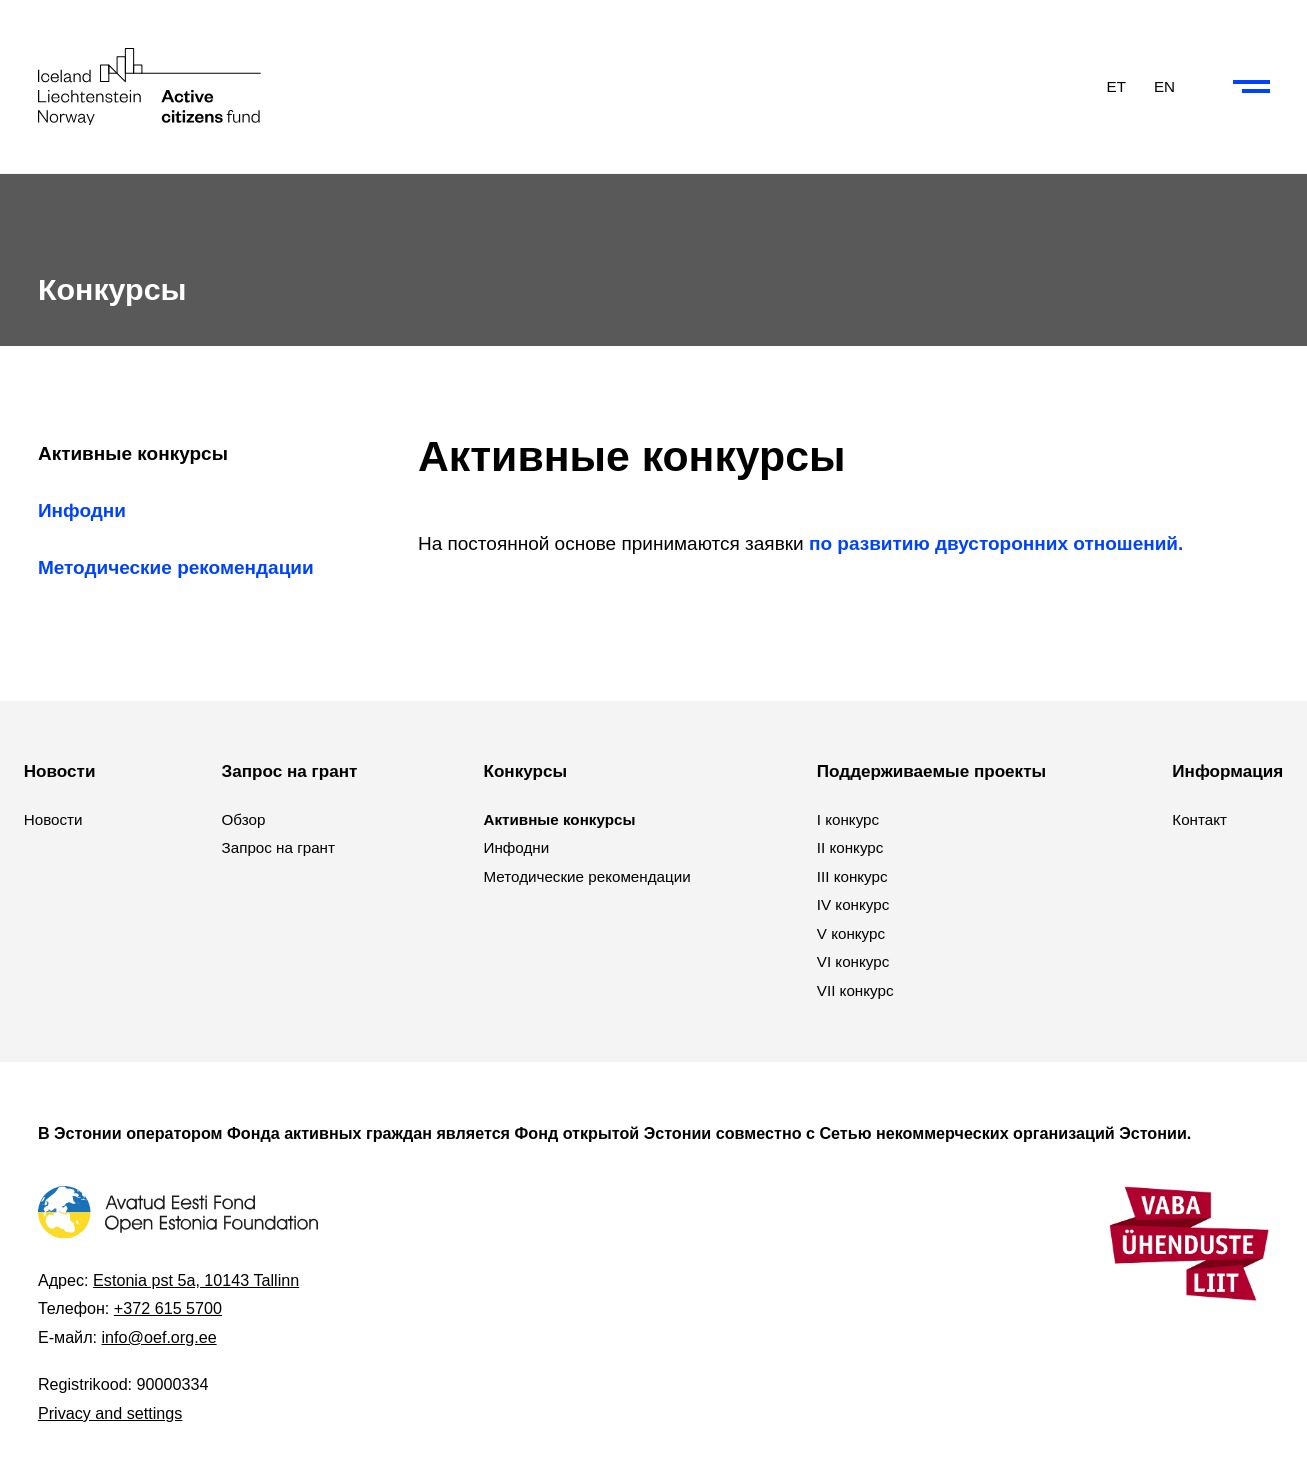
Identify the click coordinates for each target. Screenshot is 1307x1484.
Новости (53, 819)
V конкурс (851, 933)
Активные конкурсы (133, 453)
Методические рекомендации (176, 567)
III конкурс (852, 876)
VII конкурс (855, 990)
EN (1164, 85)
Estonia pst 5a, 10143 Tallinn (196, 1280)
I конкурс (848, 819)
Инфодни (82, 510)
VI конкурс (853, 961)
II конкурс (850, 847)
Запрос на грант (278, 847)
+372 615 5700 (168, 1308)
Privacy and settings (110, 1413)
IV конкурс (853, 904)
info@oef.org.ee (159, 1337)
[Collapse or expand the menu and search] (1251, 87)
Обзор (244, 819)
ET (1116, 85)
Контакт (1199, 819)
